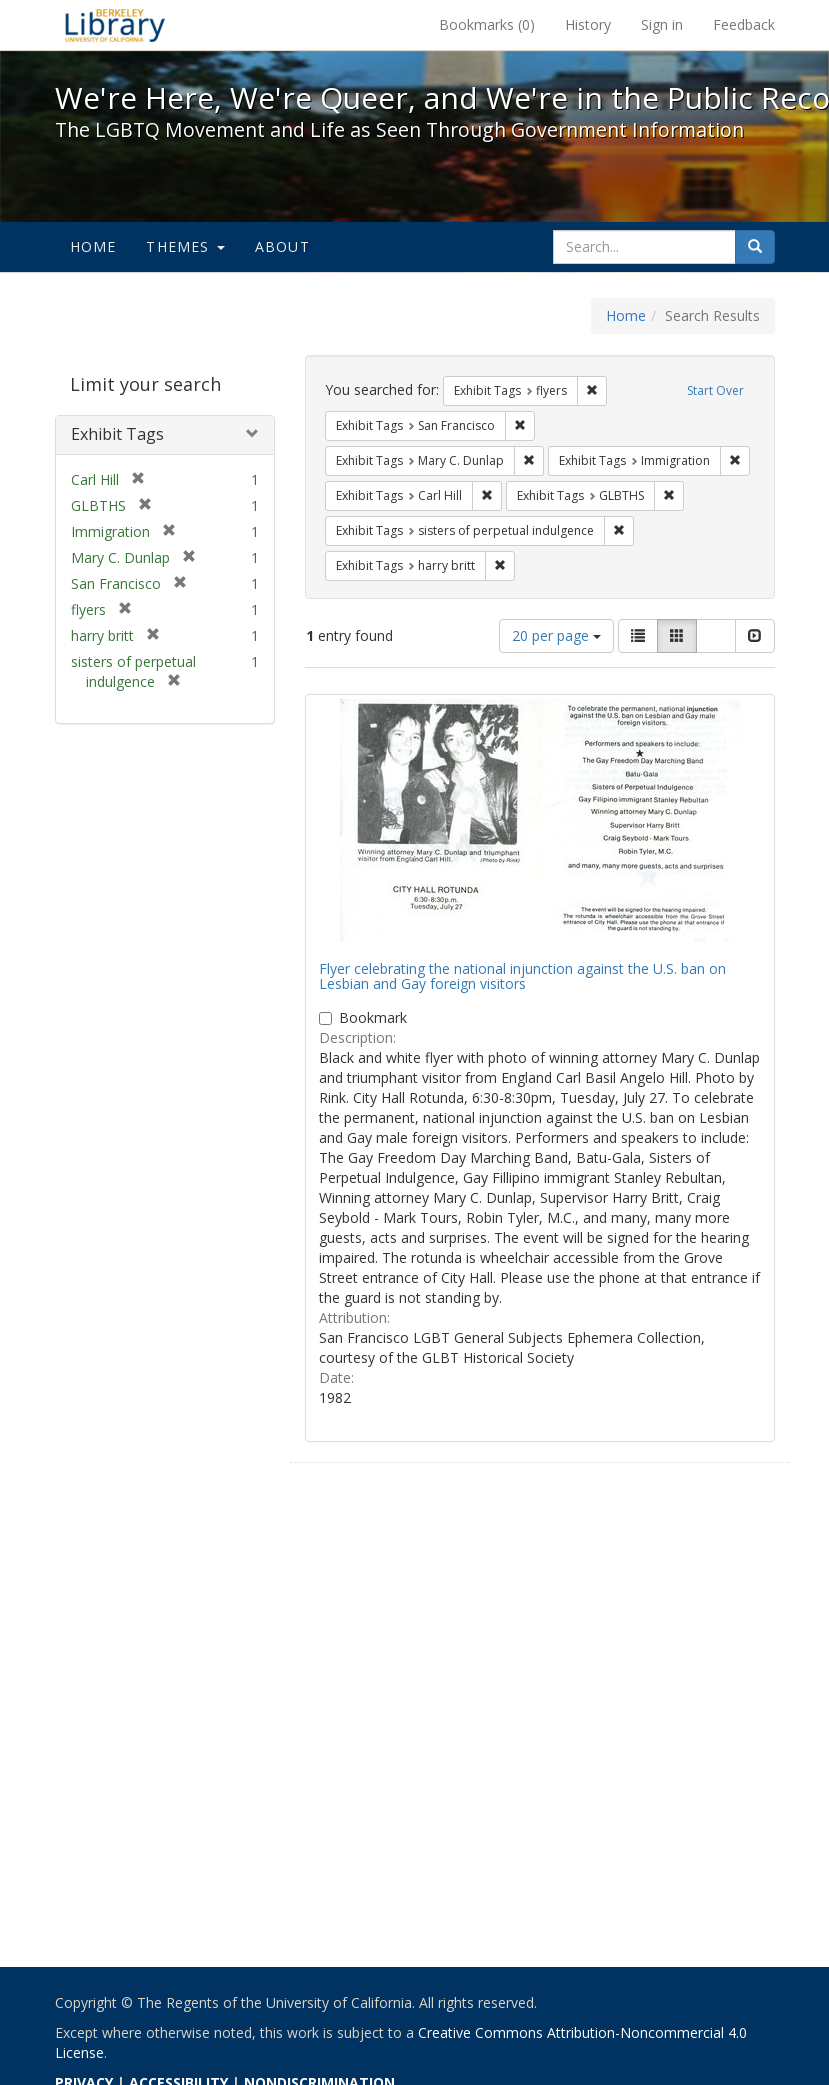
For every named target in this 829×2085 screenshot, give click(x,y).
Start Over (715, 390)
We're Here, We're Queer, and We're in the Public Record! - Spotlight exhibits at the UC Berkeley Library (115, 25)
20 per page (556, 635)
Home (93, 246)
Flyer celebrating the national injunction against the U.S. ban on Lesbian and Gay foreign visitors (522, 976)
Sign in (662, 24)
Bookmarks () (487, 24)
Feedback (744, 24)
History (588, 24)
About (282, 246)
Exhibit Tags (117, 434)
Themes (185, 246)
